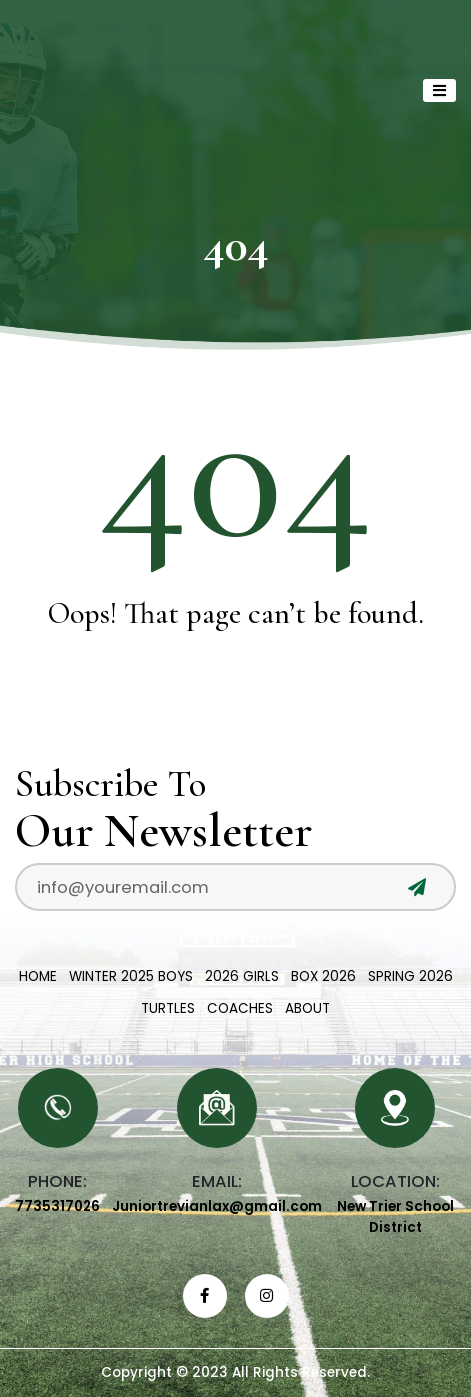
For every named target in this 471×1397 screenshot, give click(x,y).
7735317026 (57, 1206)
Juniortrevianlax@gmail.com (217, 1206)
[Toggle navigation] (439, 90)
